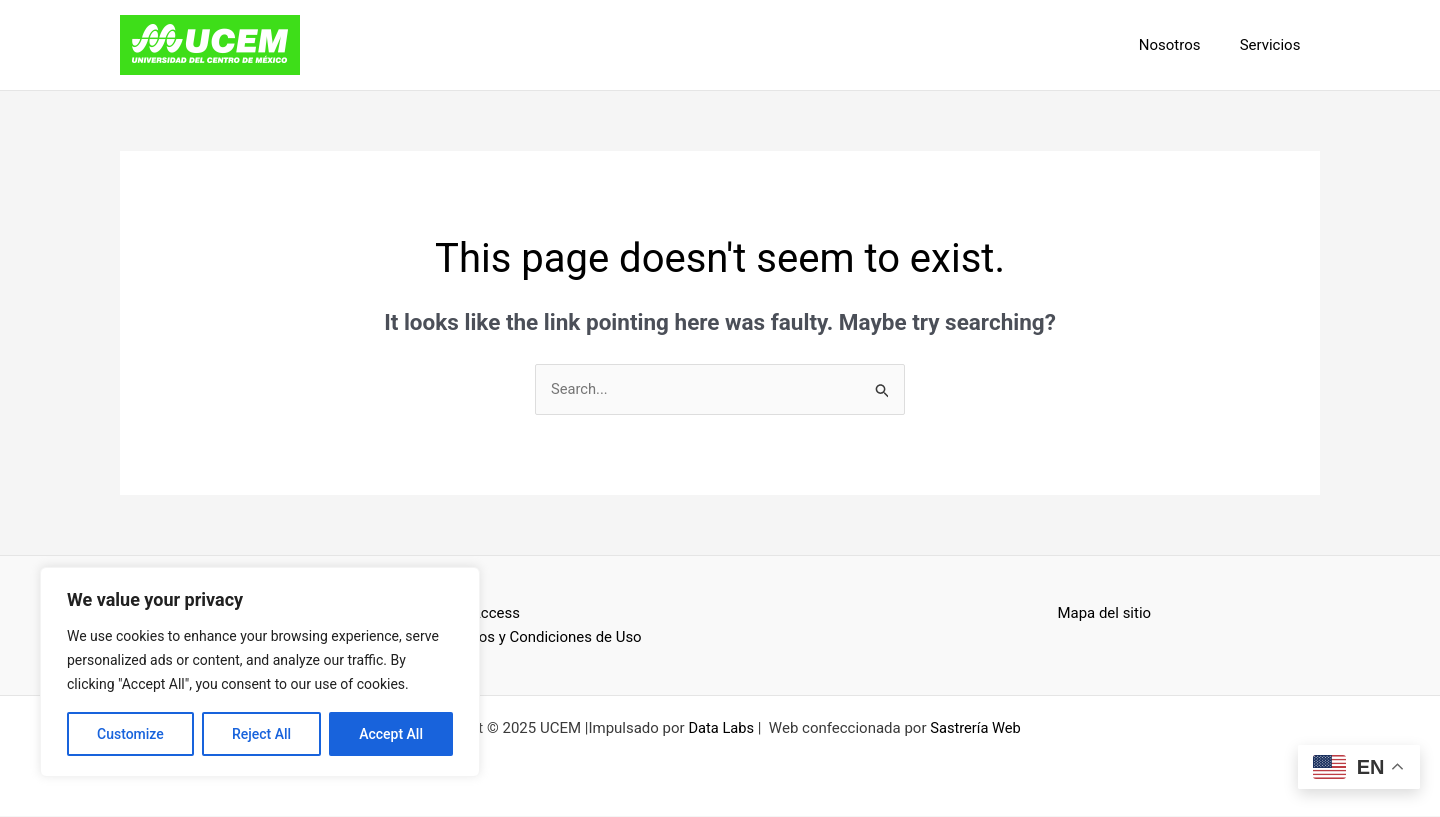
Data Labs (720, 729)
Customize (130, 734)
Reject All (261, 734)
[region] (260, 672)
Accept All (391, 734)
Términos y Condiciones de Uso (538, 638)
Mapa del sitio (1105, 613)
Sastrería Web (976, 729)
